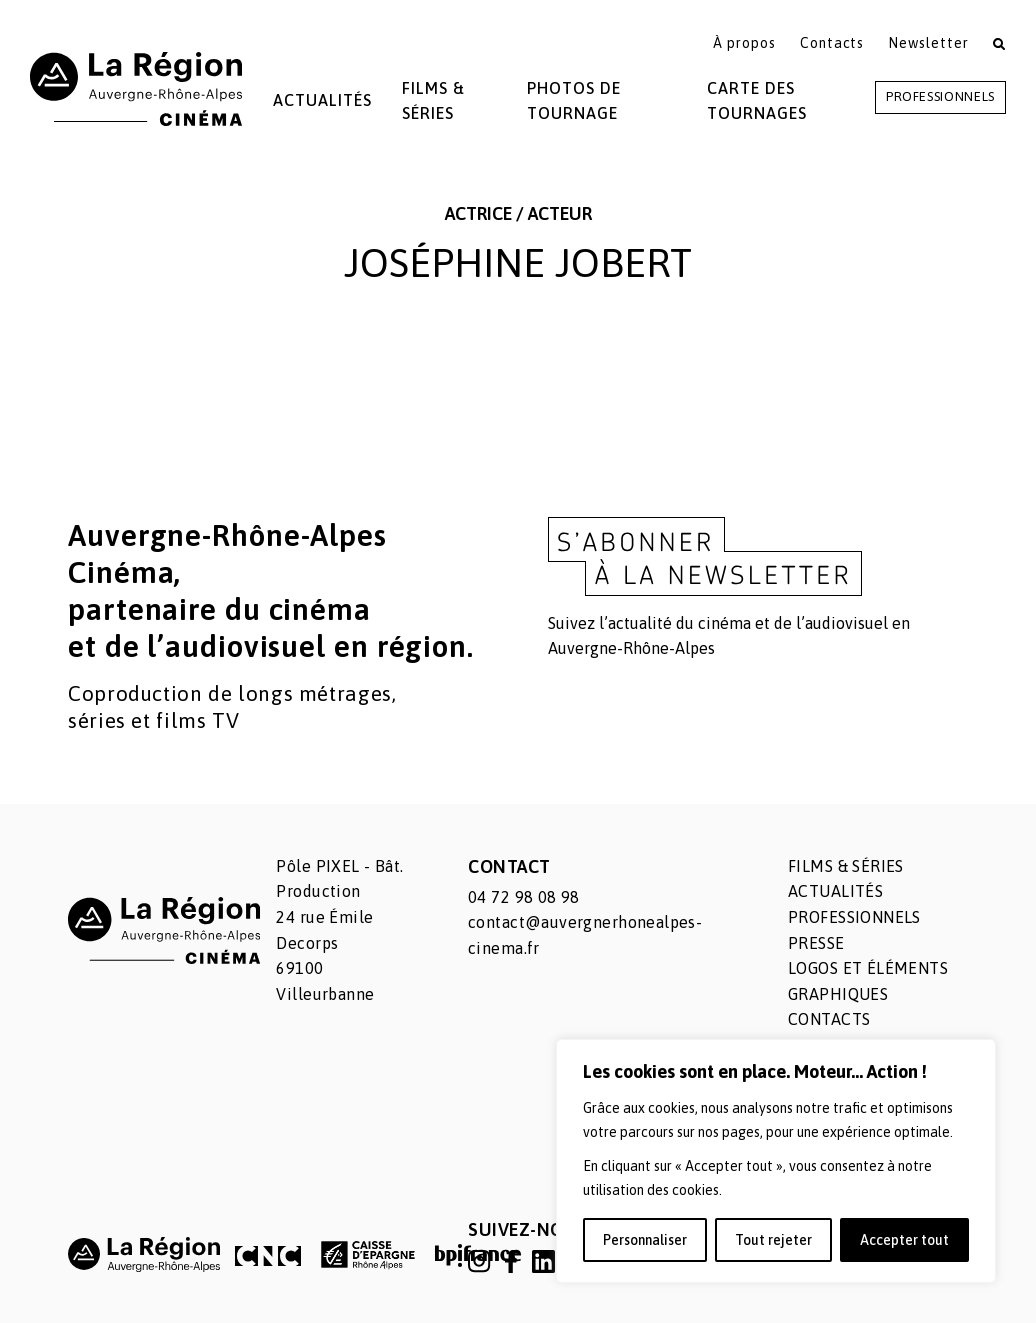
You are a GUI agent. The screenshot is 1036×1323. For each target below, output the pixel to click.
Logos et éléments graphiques (868, 981)
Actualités (322, 100)
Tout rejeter (773, 1240)
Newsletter (928, 43)
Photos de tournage (574, 101)
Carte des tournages (757, 101)
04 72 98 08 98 (524, 897)
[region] (776, 1161)
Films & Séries (433, 101)
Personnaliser (645, 1240)
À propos (744, 43)
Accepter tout (904, 1240)
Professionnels (940, 96)
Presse (816, 943)
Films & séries (846, 866)
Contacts (832, 43)
